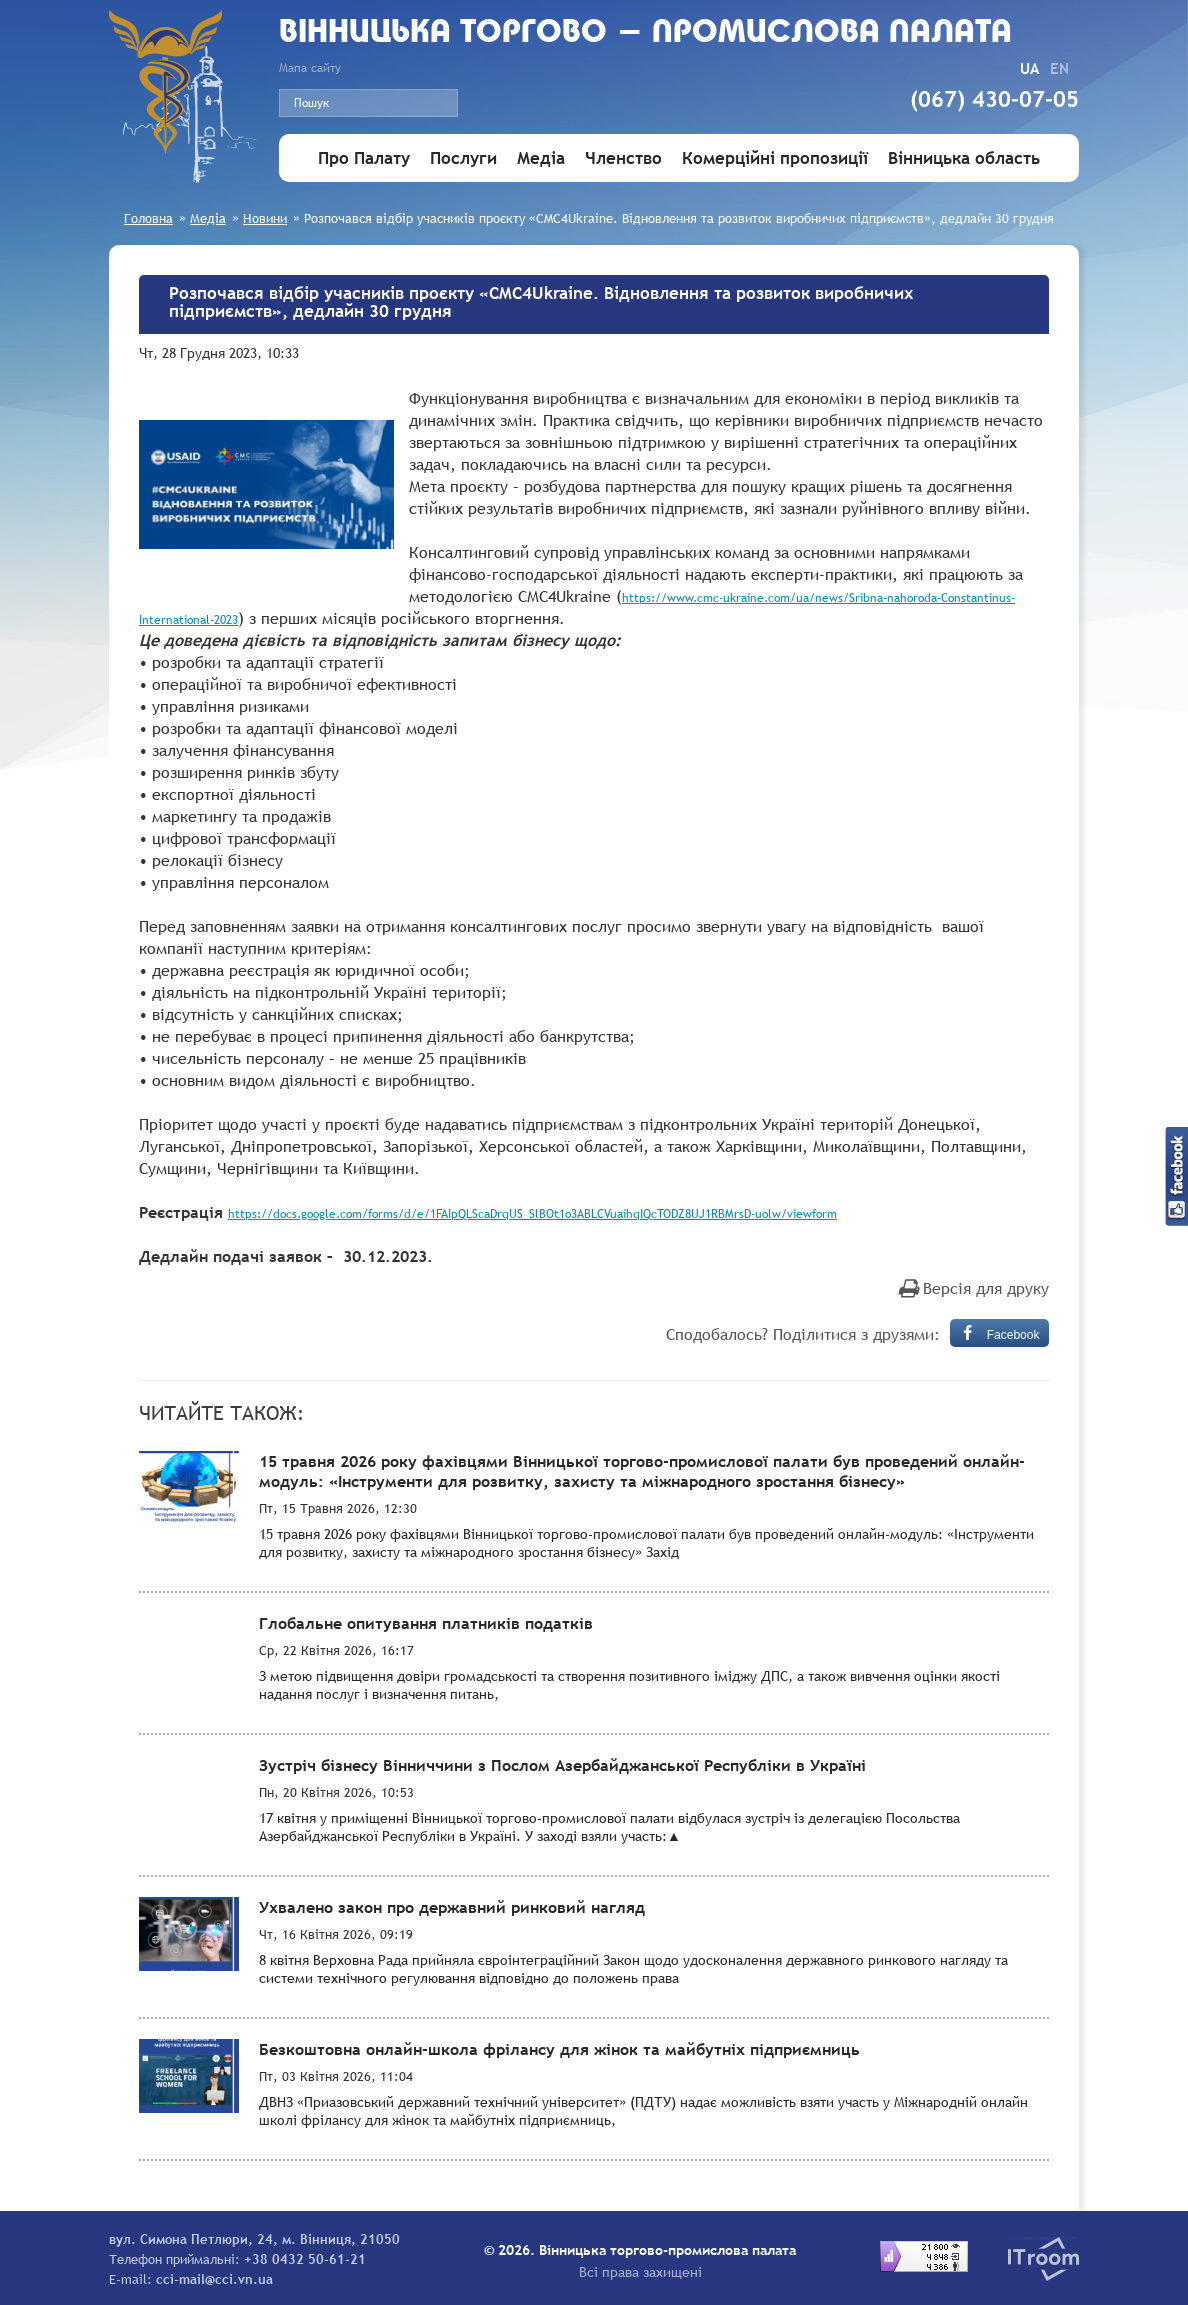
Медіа (541, 158)
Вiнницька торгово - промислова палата (645, 33)
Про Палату (364, 158)
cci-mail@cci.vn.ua (214, 2279)
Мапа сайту (310, 68)
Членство (623, 158)
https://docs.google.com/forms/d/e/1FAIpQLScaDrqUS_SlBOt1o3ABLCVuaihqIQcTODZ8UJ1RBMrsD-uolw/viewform (532, 1214)
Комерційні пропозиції (775, 158)
